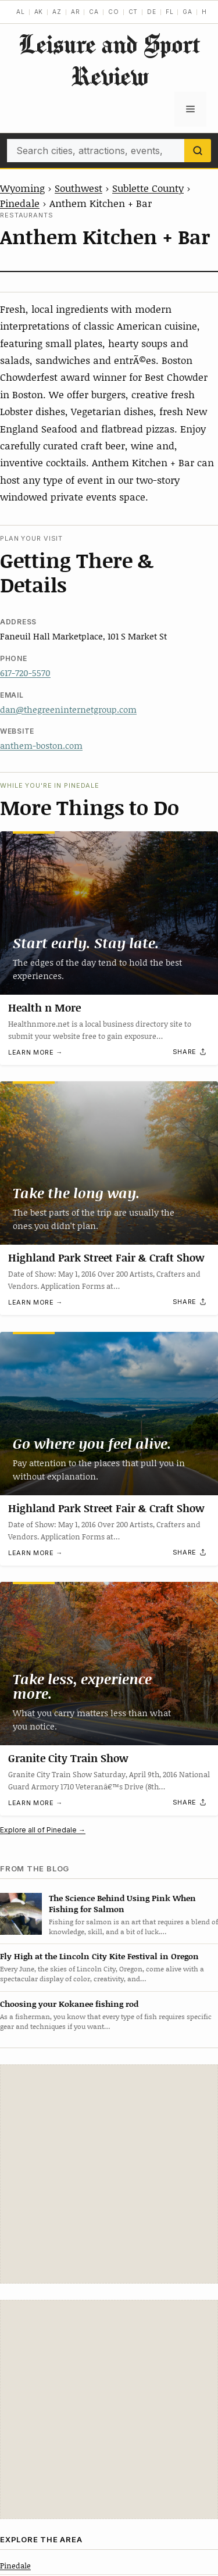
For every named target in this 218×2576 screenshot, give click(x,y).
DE (151, 11)
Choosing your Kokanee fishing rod (69, 2004)
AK (39, 11)
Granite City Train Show (68, 1758)
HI (205, 11)
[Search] (197, 150)
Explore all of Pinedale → (42, 1829)
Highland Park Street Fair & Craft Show (106, 1257)
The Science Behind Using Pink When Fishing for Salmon (122, 1903)
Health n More (44, 1007)
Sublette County (148, 188)
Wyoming (22, 188)
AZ (57, 11)
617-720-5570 (25, 672)
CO (113, 11)
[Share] (190, 1051)
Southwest (78, 188)
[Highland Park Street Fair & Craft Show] (109, 1163)
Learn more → (35, 1052)
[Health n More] (109, 913)
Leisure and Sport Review (109, 60)
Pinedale (20, 203)
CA (94, 11)
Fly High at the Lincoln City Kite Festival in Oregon (99, 1956)
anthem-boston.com (41, 745)
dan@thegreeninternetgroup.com (68, 709)
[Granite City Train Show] (109, 1663)
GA (187, 11)
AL (20, 11)
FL (170, 11)
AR (75, 11)
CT (133, 11)
